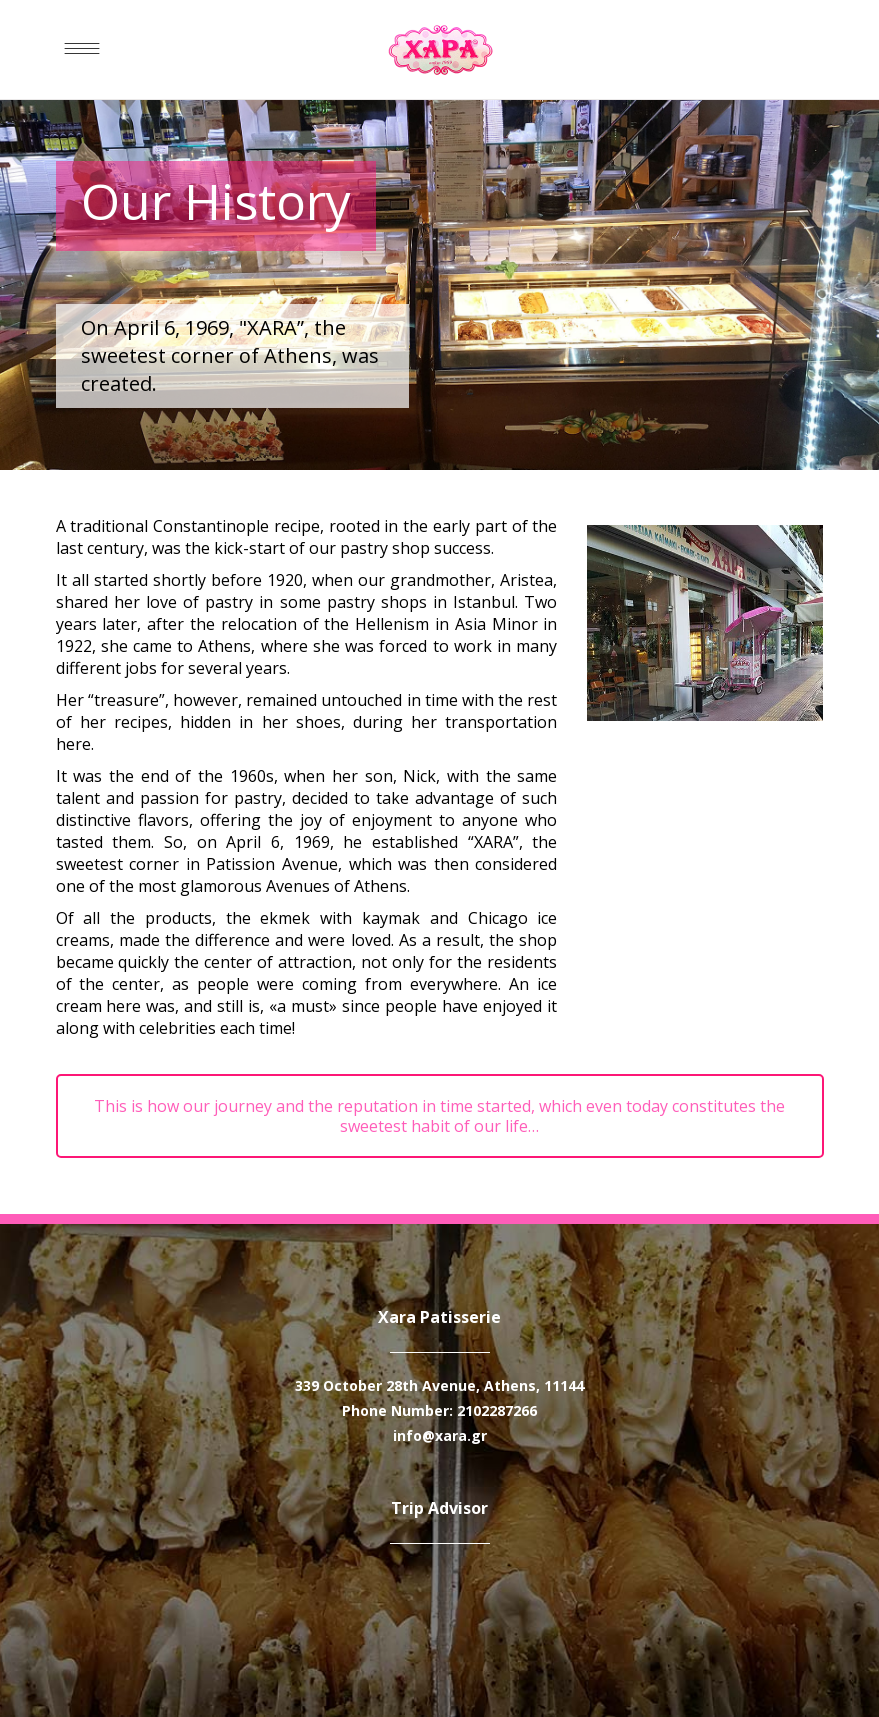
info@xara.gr (440, 1435)
